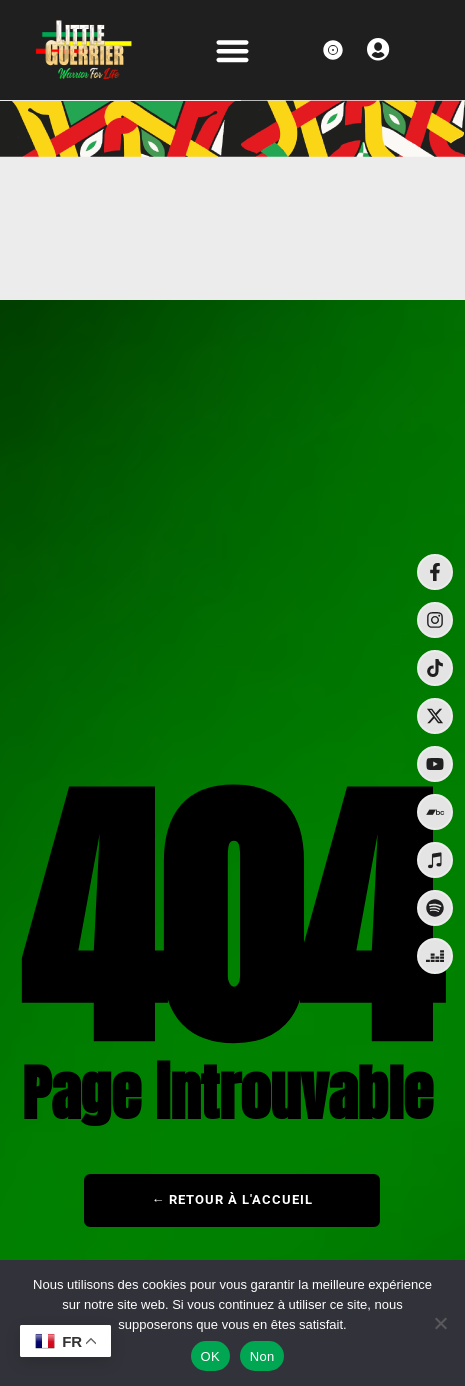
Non (262, 1356)
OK (210, 1356)
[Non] (440, 1323)
